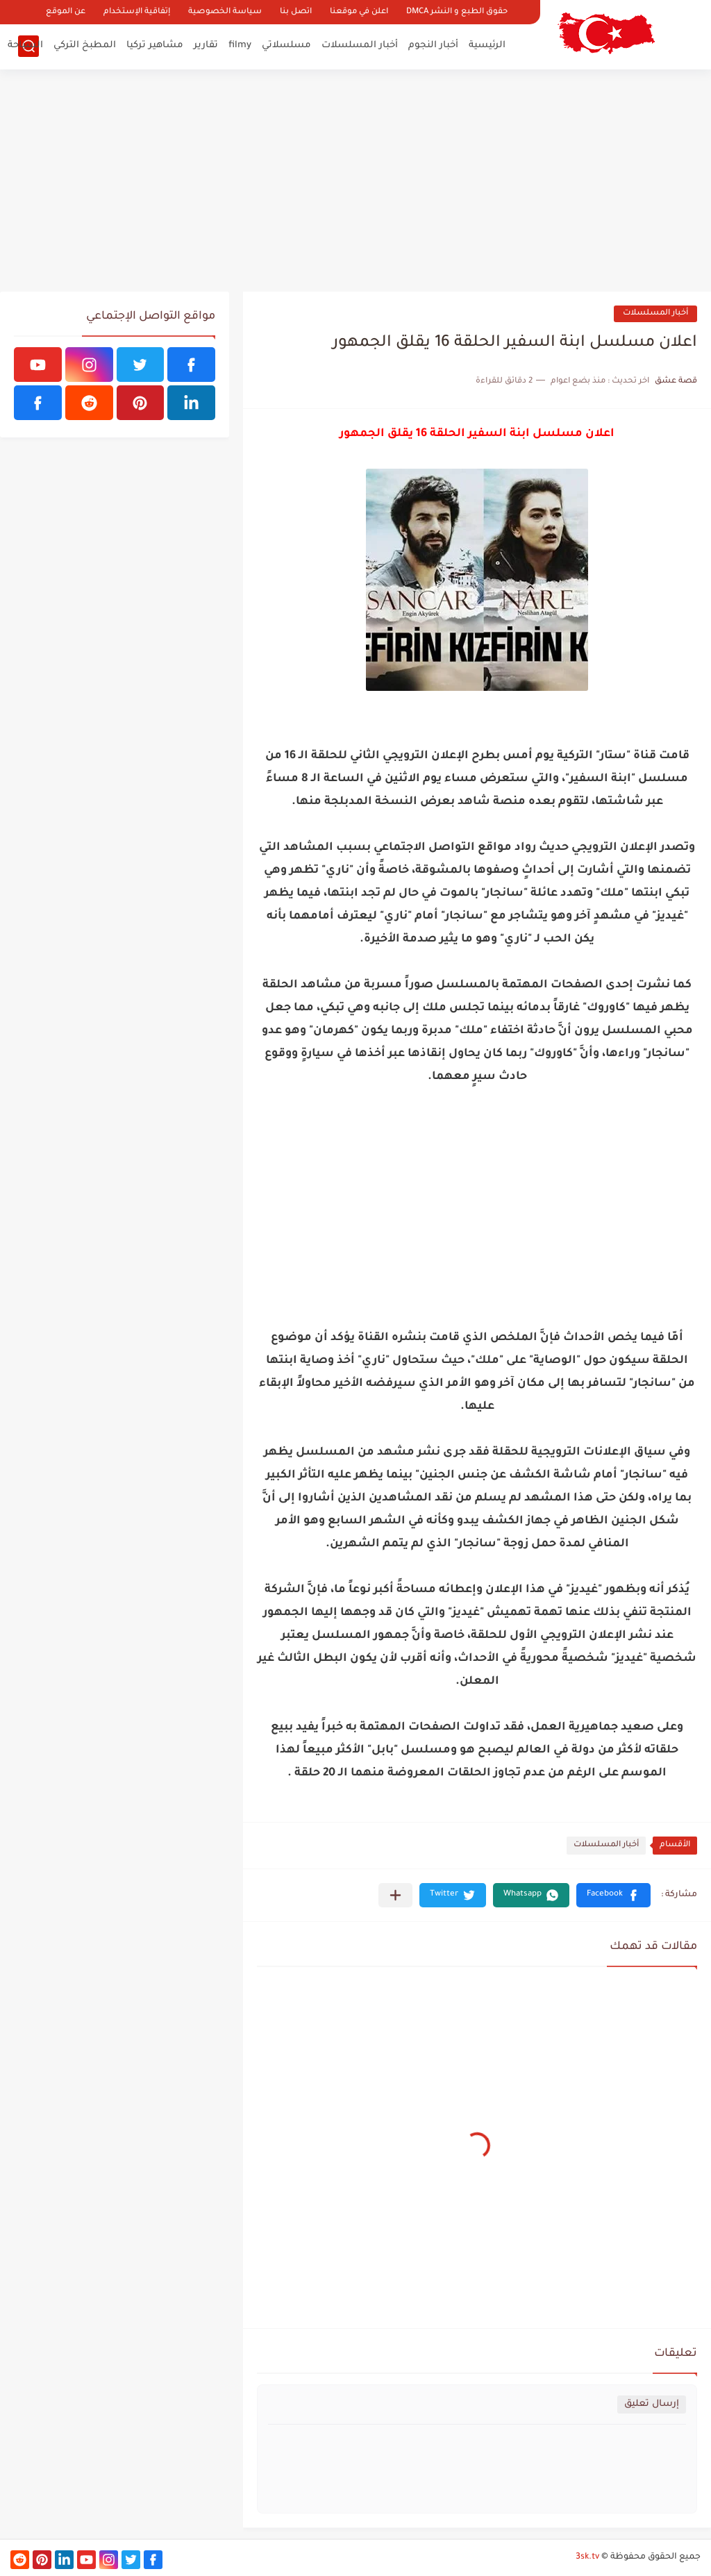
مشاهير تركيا (154, 45)
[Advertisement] (355, 180)
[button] (613, 1895)
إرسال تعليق (651, 2404)
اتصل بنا (296, 12)
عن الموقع (65, 12)
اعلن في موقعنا (359, 12)
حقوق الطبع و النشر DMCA (457, 12)
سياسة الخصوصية (225, 12)
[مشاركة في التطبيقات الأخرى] (395, 1895)
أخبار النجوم (433, 45)
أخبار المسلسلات (359, 45)
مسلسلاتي (286, 45)
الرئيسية (487, 45)
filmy (239, 45)
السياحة (25, 45)
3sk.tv (587, 2557)
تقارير (206, 45)
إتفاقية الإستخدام (136, 12)
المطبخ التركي (84, 45)
